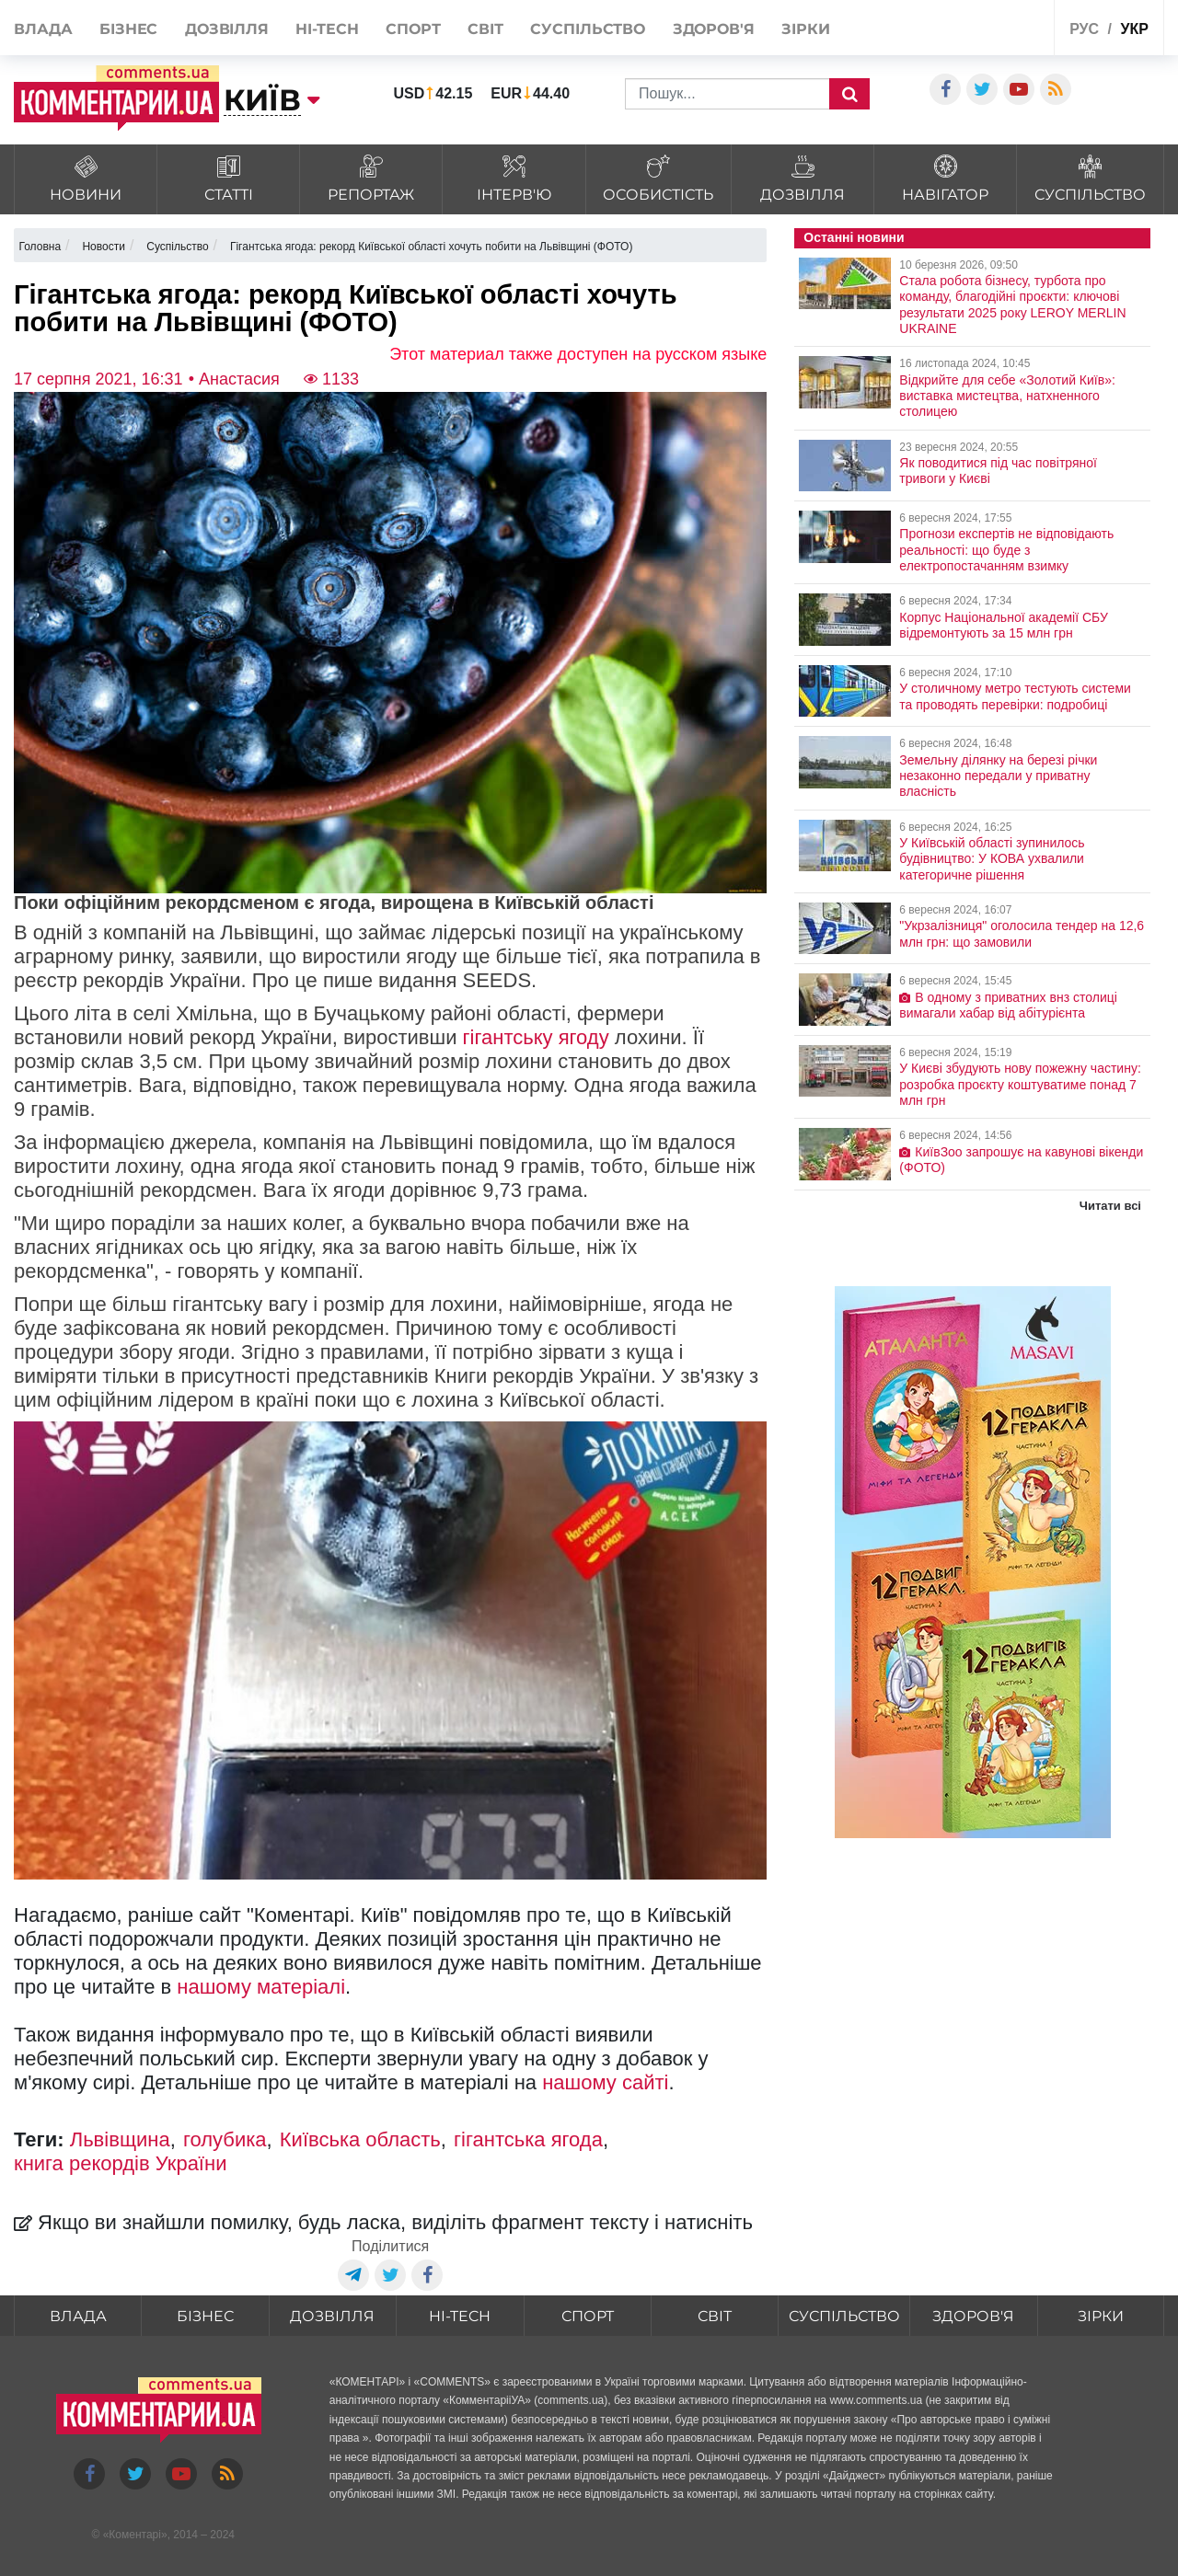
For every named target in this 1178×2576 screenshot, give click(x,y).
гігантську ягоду (536, 1037)
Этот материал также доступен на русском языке (578, 354)
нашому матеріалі (261, 1986)
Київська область (360, 2139)
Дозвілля (227, 29)
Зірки (805, 29)
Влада (43, 29)
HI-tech (326, 29)
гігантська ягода (528, 2139)
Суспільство (587, 29)
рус (1084, 29)
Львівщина (120, 2139)
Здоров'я (714, 29)
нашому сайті (605, 2082)
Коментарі (135, 2534)
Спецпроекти (995, 26)
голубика (225, 2139)
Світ (485, 29)
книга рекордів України (120, 2163)
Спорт (413, 29)
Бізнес (128, 29)
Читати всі (1110, 1206)
